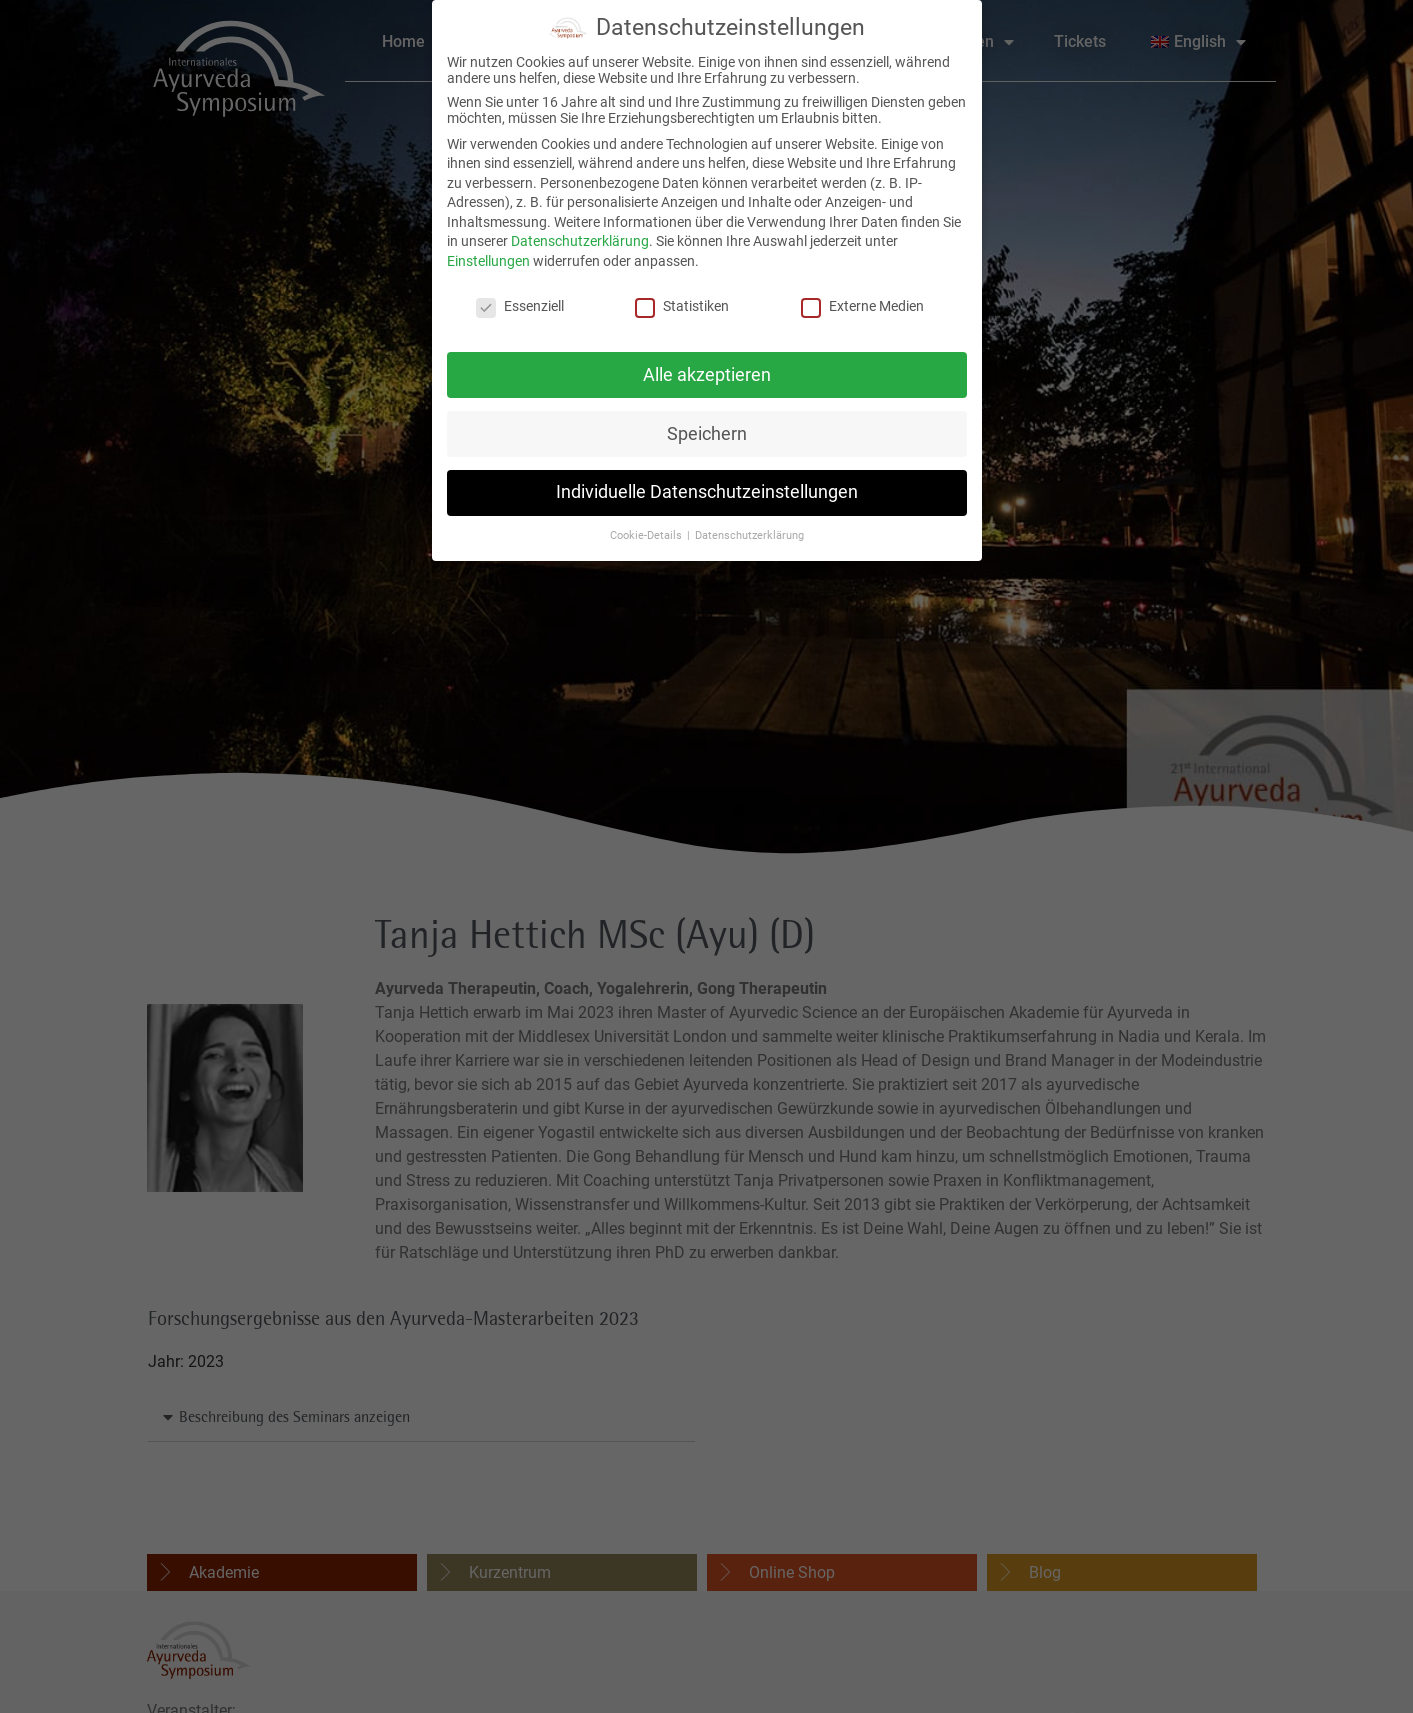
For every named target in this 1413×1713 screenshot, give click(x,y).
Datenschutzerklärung (580, 234)
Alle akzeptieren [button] (707, 367)
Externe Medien (862, 298)
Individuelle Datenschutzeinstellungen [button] (707, 485)
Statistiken (682, 298)
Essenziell (520, 298)
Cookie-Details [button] (647, 528)
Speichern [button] (707, 426)
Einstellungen (488, 254)
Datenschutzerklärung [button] (749, 528)
